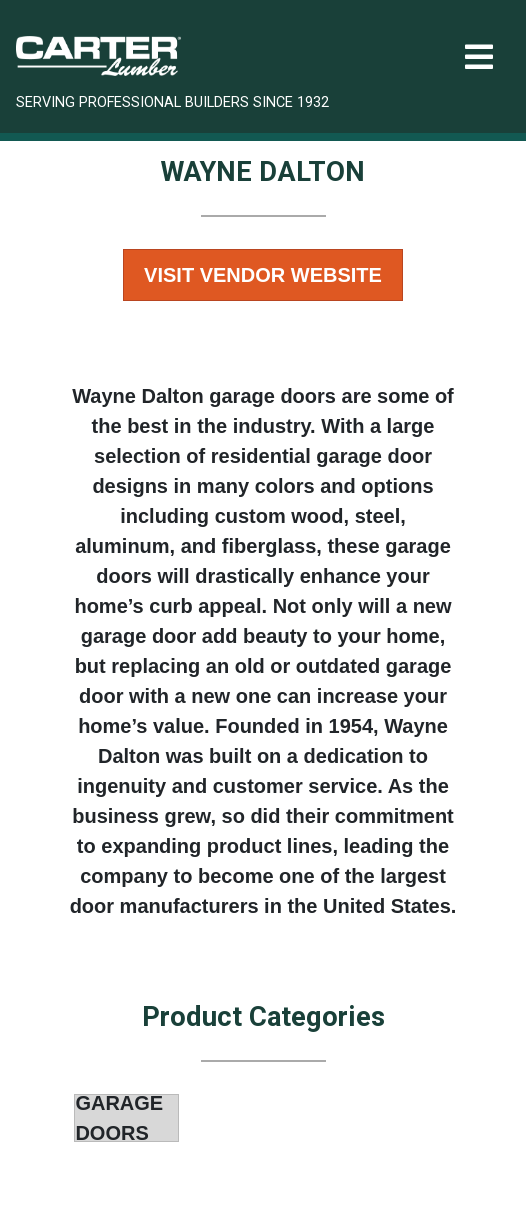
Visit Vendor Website (263, 275)
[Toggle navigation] (479, 57)
